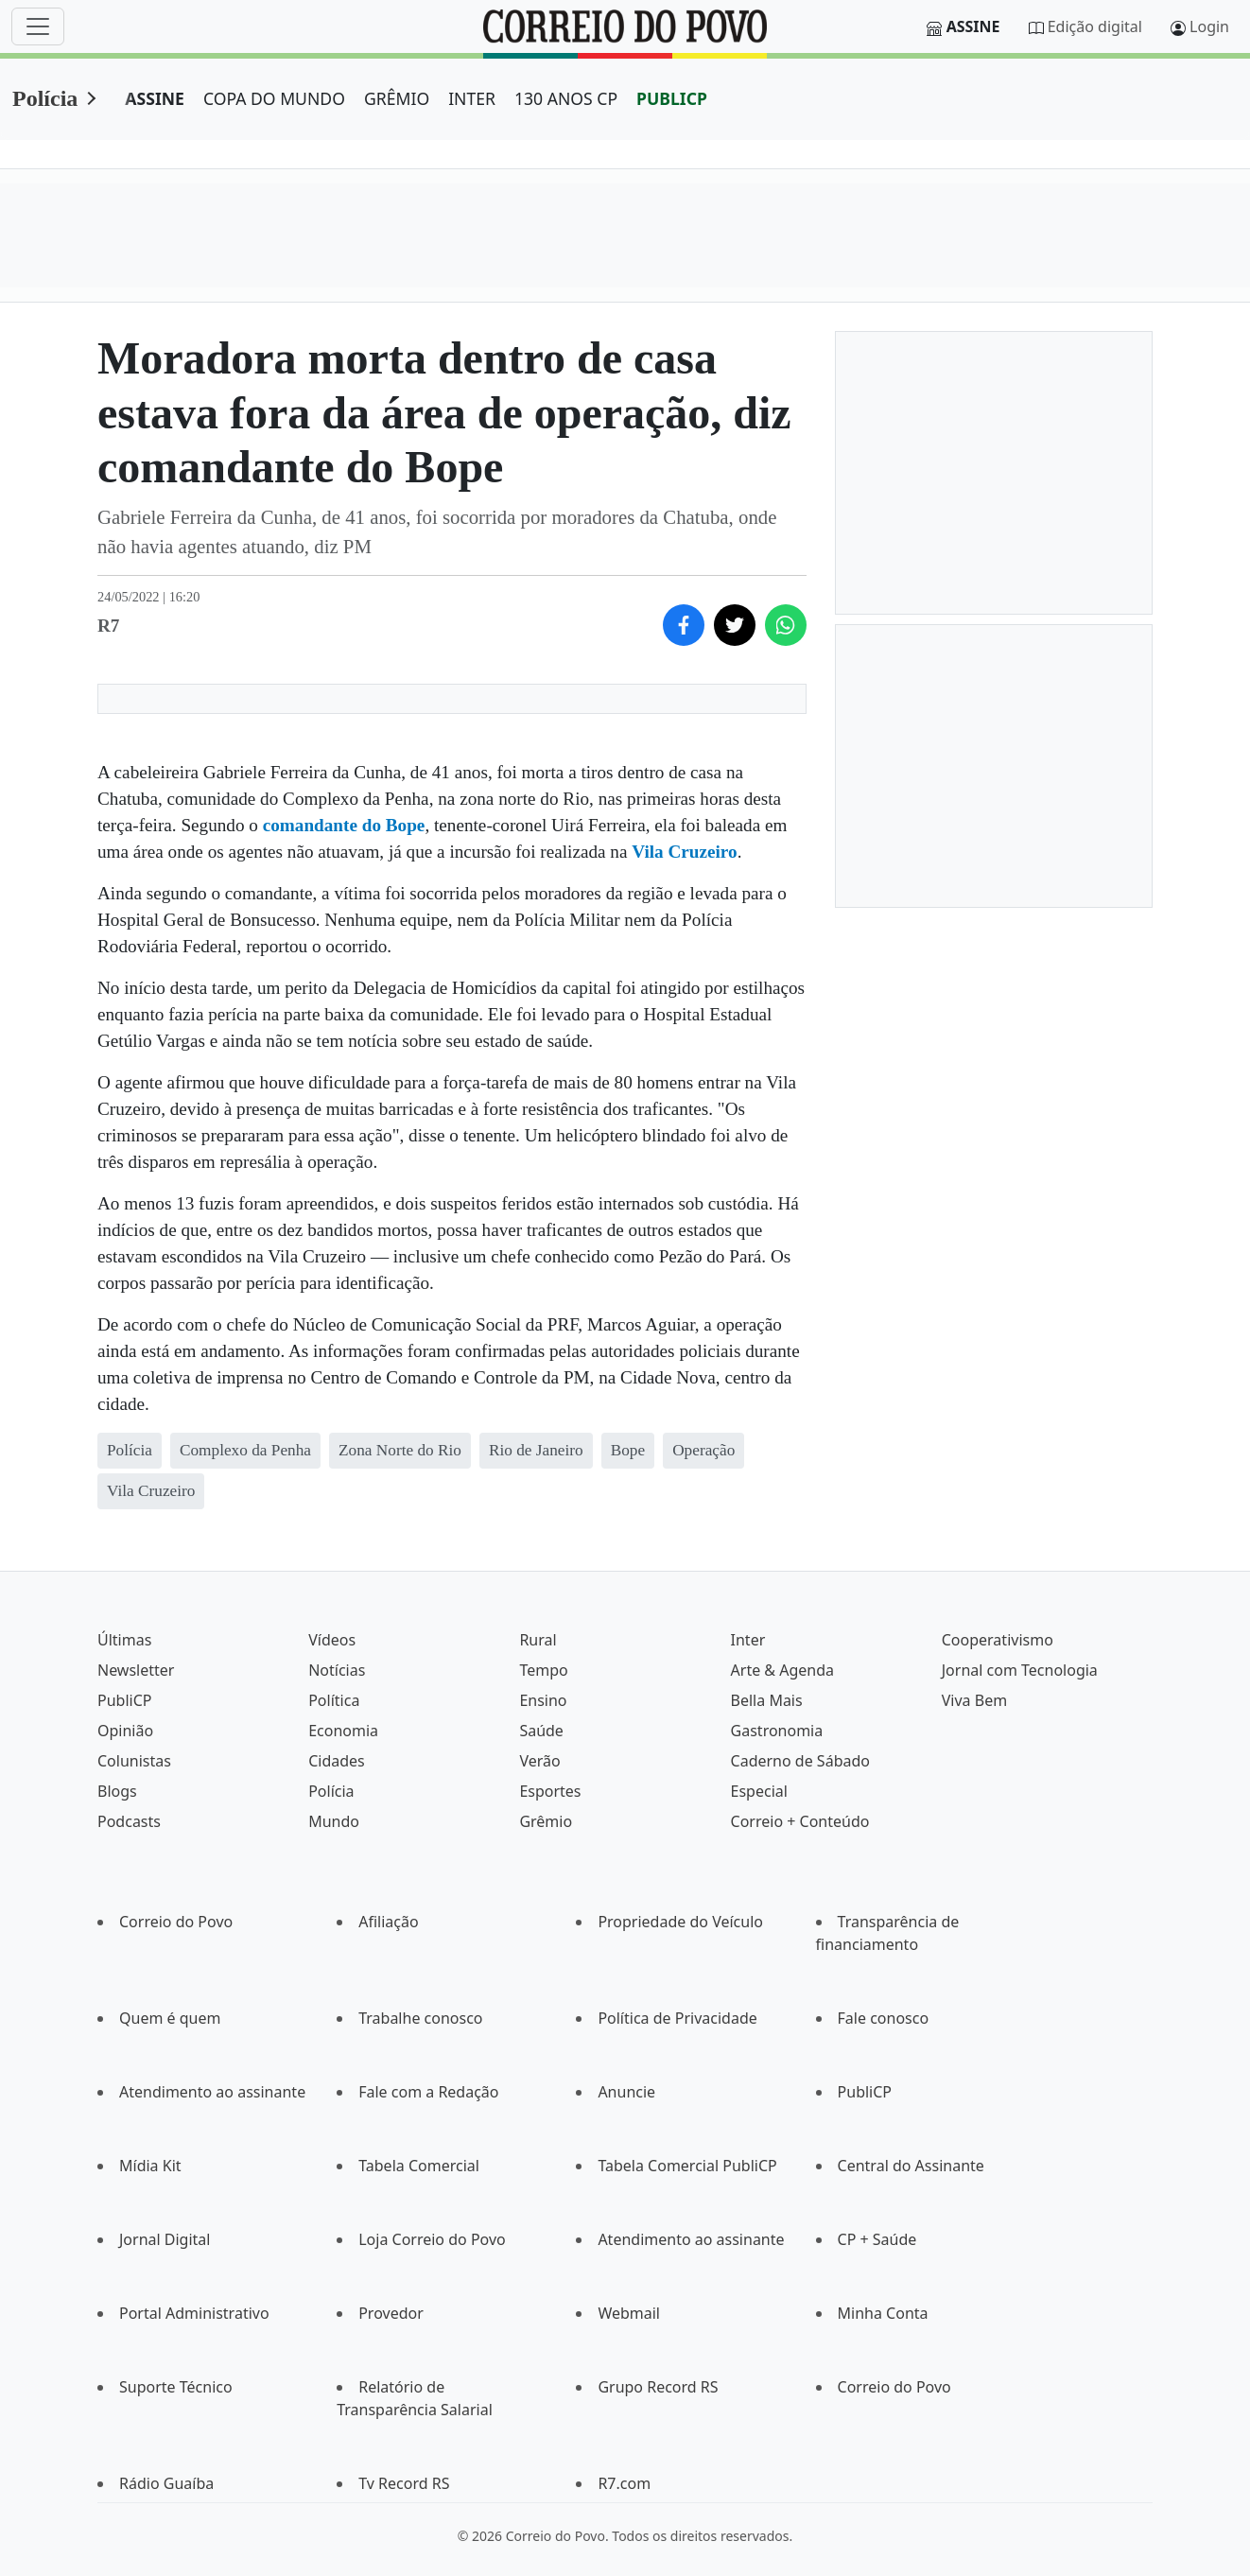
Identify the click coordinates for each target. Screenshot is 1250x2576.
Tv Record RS (403, 2483)
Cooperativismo (997, 1639)
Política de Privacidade (677, 2018)
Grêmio (545, 1821)
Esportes (550, 1791)
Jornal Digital (164, 2239)
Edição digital (1095, 26)
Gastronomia (777, 1730)
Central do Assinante (911, 2165)
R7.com (624, 2483)
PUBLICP (671, 98)
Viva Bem (974, 1700)
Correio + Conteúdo (800, 1821)
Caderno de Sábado (800, 1760)
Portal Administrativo (194, 2313)
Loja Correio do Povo (432, 2239)
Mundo (333, 1821)
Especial (759, 1791)
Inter (748, 1639)
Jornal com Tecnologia (1020, 1670)
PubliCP (124, 1700)
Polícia (45, 98)
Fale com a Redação (428, 2091)
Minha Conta (883, 2313)
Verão (539, 1760)
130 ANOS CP (565, 98)
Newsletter (135, 1670)
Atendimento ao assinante (212, 2091)
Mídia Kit (150, 2165)
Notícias (336, 1670)
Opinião (125, 1730)
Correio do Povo (176, 1921)
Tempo (543, 1670)
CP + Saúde (877, 2239)
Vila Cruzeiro (684, 852)
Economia (343, 1730)
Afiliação (388, 1921)
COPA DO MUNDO (274, 98)
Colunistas (134, 1760)
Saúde (541, 1730)
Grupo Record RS (658, 2386)
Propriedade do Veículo (680, 1921)
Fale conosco (883, 2018)
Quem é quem (169, 2018)
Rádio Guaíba (166, 2483)
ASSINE (154, 98)
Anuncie (626, 2091)
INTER (471, 98)
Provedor (391, 2313)
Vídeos (332, 1639)
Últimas (124, 1639)
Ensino (542, 1700)
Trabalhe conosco (420, 2018)
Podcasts (129, 1821)
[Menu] (37, 26)
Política (333, 1700)
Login (1209, 26)
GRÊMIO (396, 98)
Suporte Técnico (176, 2386)
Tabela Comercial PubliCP (687, 2165)
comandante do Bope (344, 825)
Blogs (117, 1791)
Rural (537, 1639)
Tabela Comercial (418, 2165)
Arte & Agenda (782, 1670)
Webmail (629, 2313)
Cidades (336, 1760)
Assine (973, 26)
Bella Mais (767, 1700)
